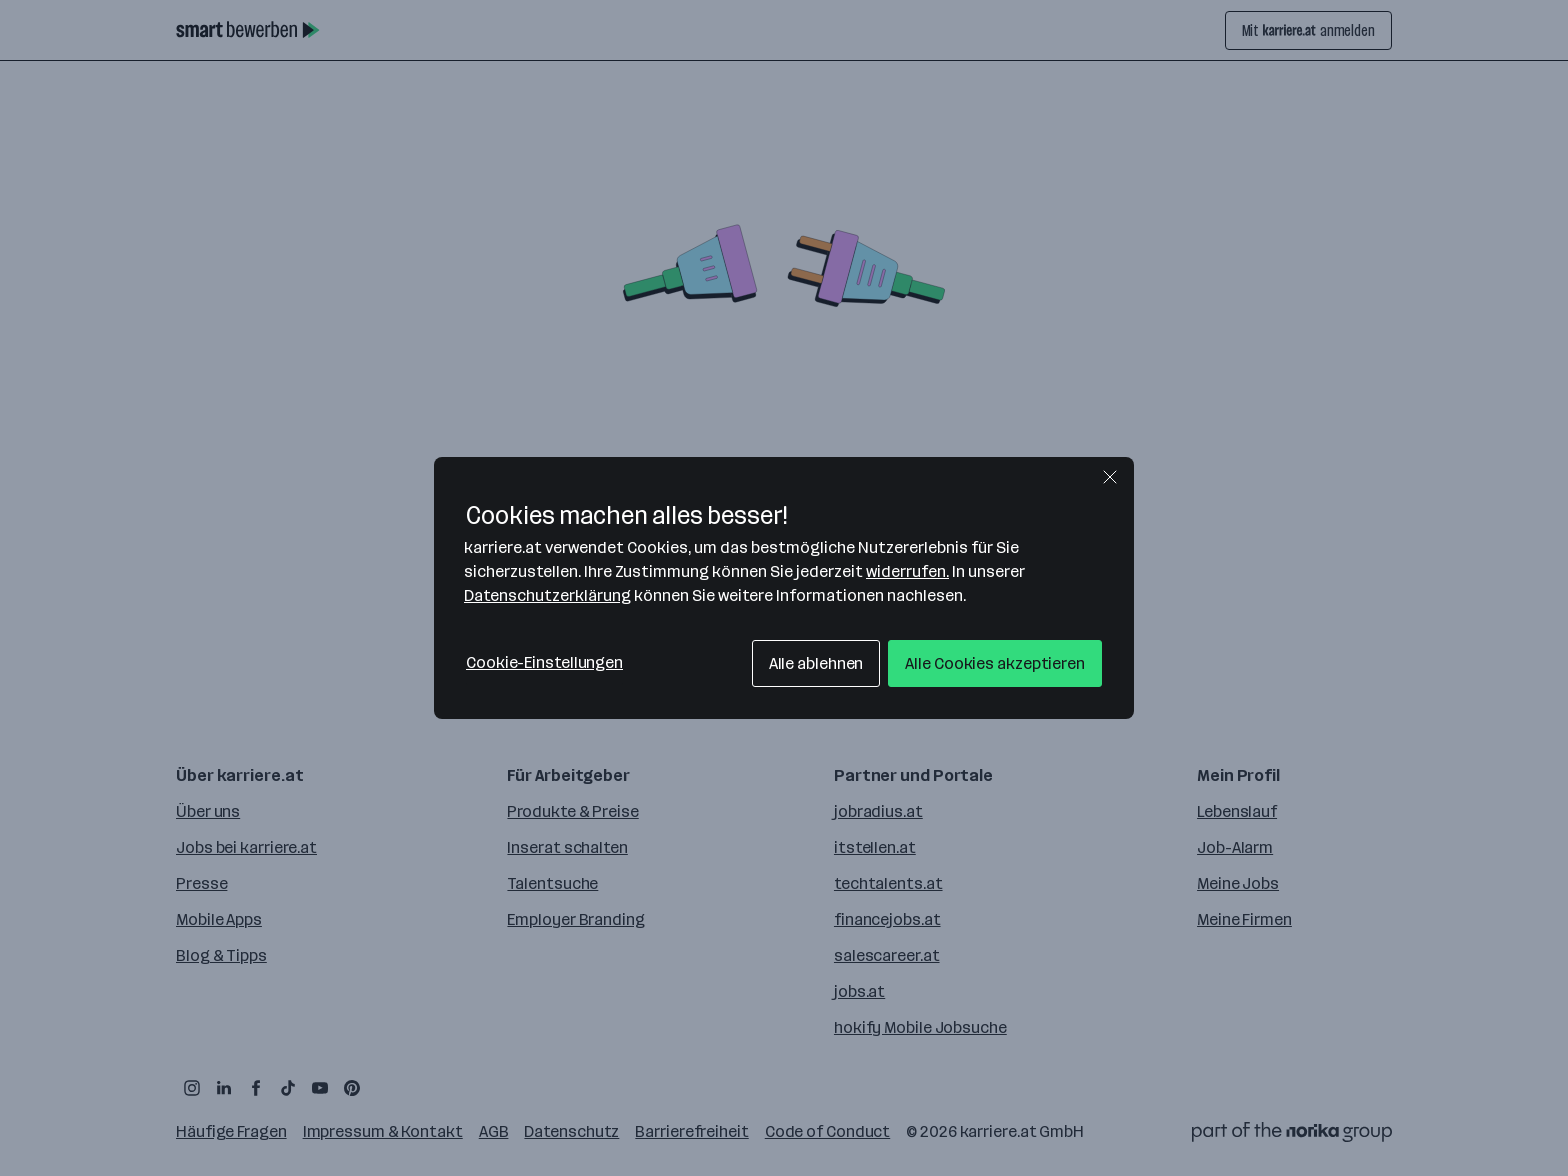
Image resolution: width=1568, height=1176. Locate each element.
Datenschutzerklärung (547, 595)
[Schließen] (1110, 477)
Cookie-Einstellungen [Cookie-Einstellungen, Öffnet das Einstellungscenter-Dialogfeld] (544, 662)
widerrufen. (907, 571)
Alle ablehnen (816, 663)
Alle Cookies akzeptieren (995, 663)
